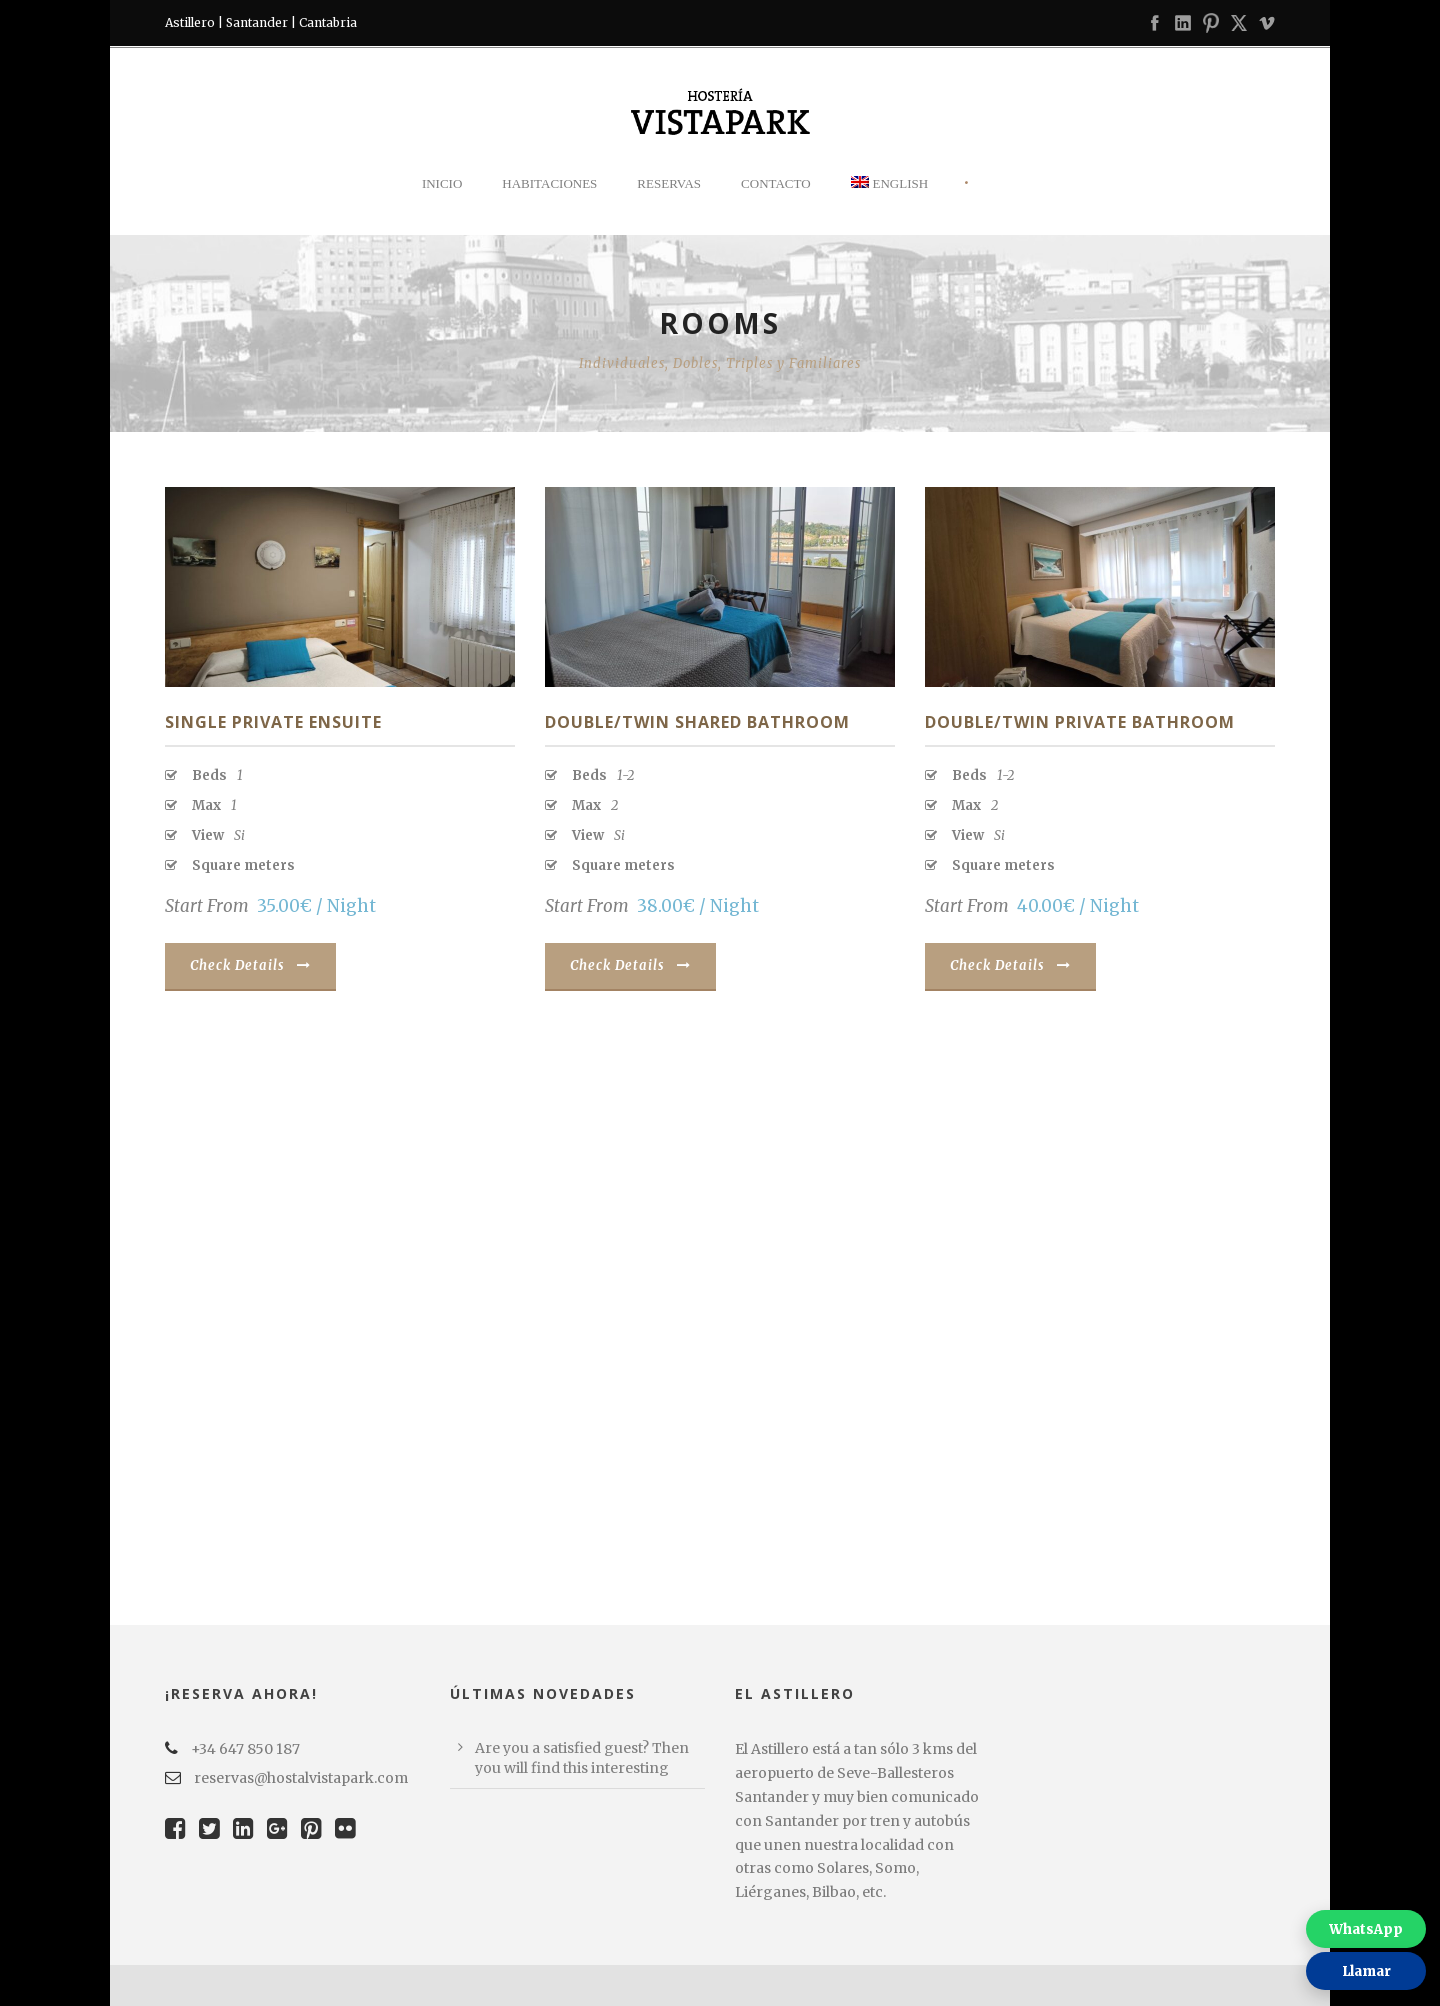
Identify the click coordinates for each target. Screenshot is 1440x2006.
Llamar (1366, 1971)
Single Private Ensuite (273, 722)
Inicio (442, 183)
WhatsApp (1366, 1929)
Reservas (669, 183)
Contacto (776, 183)
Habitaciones (549, 183)
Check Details (250, 965)
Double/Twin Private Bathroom (1080, 722)
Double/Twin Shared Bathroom (697, 722)
